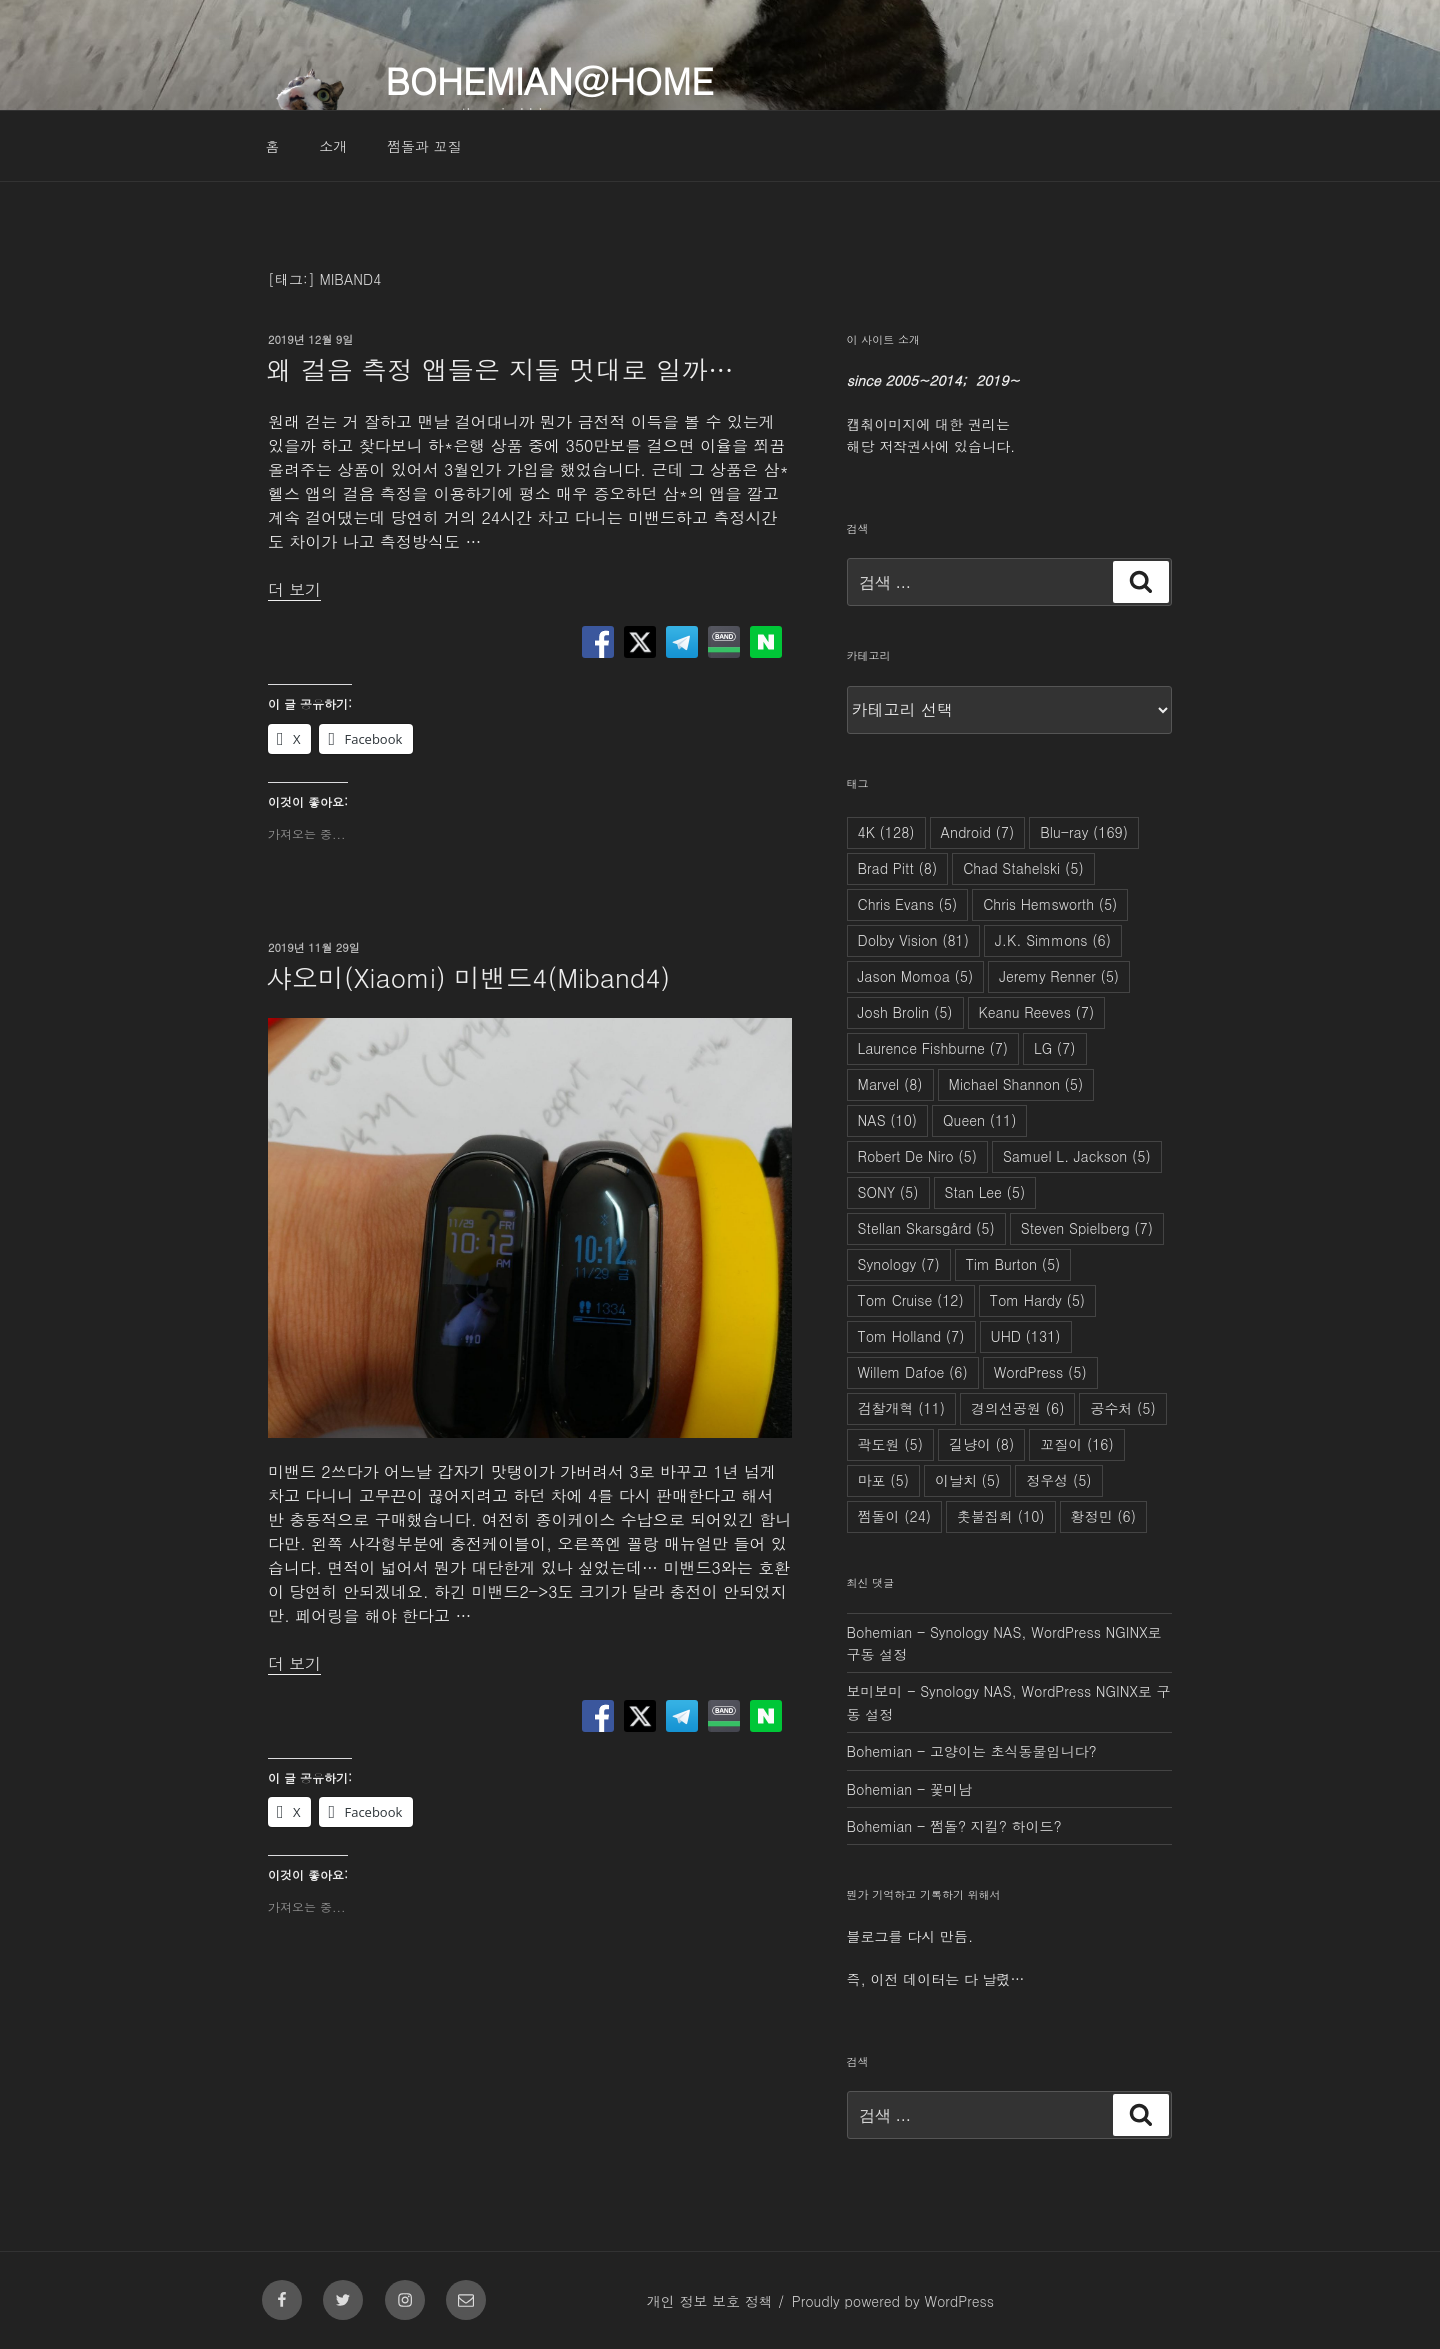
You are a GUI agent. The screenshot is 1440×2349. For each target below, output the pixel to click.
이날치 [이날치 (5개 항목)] (967, 1480)
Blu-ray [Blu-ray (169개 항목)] (1084, 832)
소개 (333, 146)
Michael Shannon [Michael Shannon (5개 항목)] (1016, 1084)
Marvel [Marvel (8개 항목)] (890, 1084)
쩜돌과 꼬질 (424, 146)
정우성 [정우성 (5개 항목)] (1058, 1480)
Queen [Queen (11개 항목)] (979, 1120)
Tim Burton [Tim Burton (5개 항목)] (1013, 1264)
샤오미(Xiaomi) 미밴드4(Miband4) (468, 977)
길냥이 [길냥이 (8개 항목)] (981, 1444)
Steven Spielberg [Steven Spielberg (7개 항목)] (1087, 1228)
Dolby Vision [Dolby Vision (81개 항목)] (913, 940)
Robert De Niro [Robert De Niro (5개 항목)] (917, 1156)
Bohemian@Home (549, 79)
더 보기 (294, 589)
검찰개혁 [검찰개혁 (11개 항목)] (902, 1408)
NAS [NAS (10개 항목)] (888, 1120)
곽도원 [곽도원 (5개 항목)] (890, 1444)
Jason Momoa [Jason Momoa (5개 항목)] (916, 976)
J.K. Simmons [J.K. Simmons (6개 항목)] (1053, 940)
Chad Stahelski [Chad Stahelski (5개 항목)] (1023, 868)
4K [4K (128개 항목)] (886, 832)
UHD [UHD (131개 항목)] (1026, 1336)
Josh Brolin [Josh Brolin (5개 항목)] (905, 1012)
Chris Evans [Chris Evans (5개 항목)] (908, 904)
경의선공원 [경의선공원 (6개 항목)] (1017, 1408)
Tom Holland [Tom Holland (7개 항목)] (911, 1336)
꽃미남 (951, 1789)
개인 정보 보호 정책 (710, 2301)
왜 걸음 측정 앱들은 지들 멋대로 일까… (500, 369)
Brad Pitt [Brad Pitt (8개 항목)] (898, 868)
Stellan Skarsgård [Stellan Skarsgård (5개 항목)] (926, 1228)
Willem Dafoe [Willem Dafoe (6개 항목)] (913, 1372)
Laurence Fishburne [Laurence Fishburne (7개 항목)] (933, 1048)
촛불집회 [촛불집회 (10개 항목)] (1001, 1516)
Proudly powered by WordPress (893, 2301)
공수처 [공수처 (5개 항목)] (1122, 1408)
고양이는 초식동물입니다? (1013, 1751)
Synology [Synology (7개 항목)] (899, 1264)
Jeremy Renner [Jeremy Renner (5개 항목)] (1059, 976)
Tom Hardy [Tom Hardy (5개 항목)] (1037, 1300)
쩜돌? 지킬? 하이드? (996, 1826)
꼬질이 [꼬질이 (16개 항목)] (1077, 1444)
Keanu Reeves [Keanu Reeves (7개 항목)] (1037, 1012)
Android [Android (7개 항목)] (978, 832)
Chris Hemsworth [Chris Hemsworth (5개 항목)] (1050, 904)
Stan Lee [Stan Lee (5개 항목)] (985, 1192)
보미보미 (875, 1691)
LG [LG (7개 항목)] (1054, 1048)
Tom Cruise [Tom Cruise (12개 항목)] (911, 1300)
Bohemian (880, 1632)
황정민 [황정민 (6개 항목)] (1103, 1516)
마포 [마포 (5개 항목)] (883, 1480)
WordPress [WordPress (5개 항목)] (1040, 1372)
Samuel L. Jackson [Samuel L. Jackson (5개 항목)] (1077, 1156)
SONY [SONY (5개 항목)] (888, 1192)
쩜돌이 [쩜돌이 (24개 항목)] (895, 1516)
